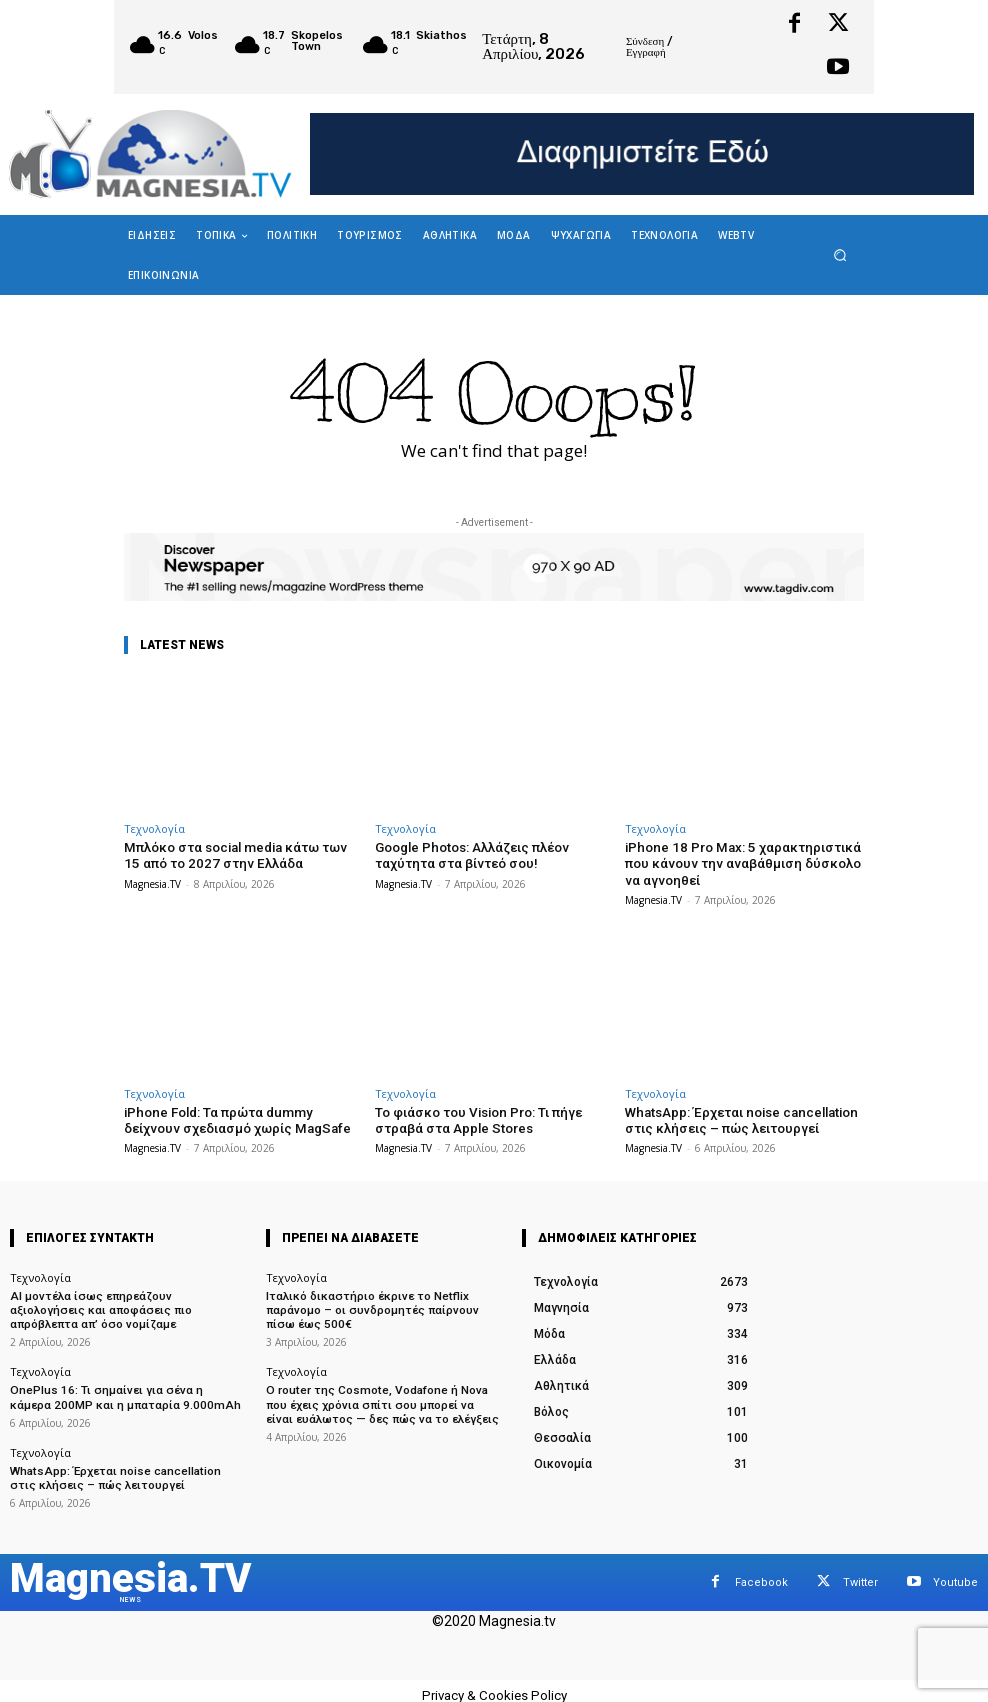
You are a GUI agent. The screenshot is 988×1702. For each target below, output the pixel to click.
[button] (840, 254)
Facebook (761, 1572)
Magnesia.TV (152, 883)
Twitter (860, 1572)
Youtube (955, 1572)
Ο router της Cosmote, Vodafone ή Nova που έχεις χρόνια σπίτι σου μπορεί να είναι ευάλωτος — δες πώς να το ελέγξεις (381, 1397)
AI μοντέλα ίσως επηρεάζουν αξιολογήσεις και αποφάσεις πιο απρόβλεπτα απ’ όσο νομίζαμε (124, 1305)
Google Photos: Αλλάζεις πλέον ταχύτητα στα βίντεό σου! (471, 855)
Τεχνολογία (154, 828)
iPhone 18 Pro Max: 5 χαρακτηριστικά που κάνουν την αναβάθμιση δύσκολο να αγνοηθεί (739, 863)
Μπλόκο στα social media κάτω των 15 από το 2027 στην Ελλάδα (242, 855)
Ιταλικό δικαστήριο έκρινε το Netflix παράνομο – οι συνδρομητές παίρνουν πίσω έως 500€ (382, 1305)
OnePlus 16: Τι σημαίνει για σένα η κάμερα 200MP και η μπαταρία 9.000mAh (123, 1391)
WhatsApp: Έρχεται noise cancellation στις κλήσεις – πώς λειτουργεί (739, 1118)
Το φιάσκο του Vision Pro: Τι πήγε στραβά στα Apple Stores (476, 1118)
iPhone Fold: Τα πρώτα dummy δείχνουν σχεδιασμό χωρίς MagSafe (235, 1118)
